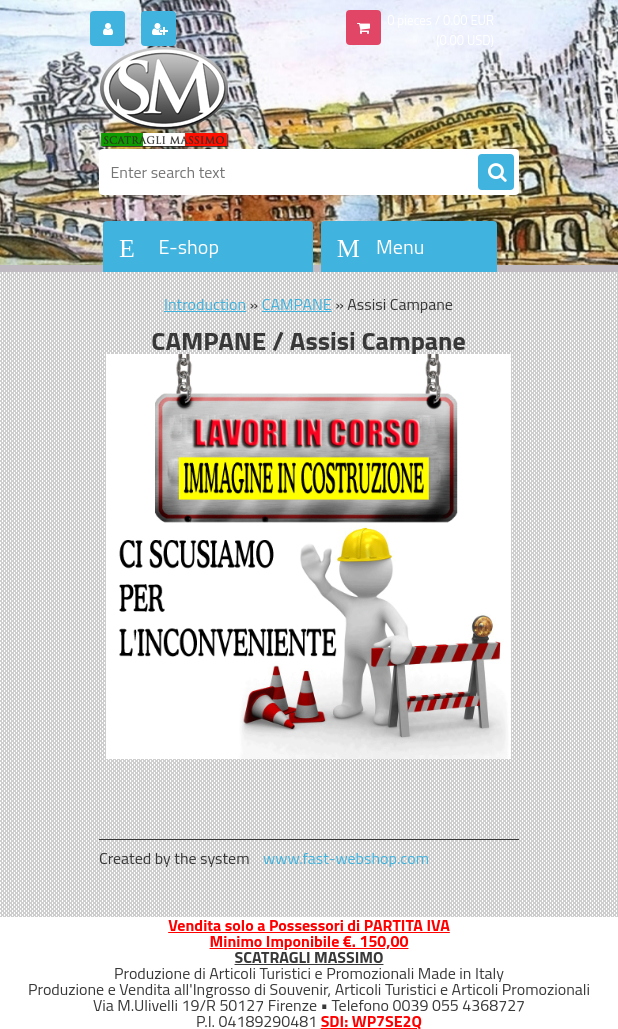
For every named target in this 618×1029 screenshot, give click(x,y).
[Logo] (236, 97)
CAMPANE (297, 304)
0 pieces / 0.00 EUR (440, 20)
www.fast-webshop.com (346, 858)
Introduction (205, 304)
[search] (496, 173)
